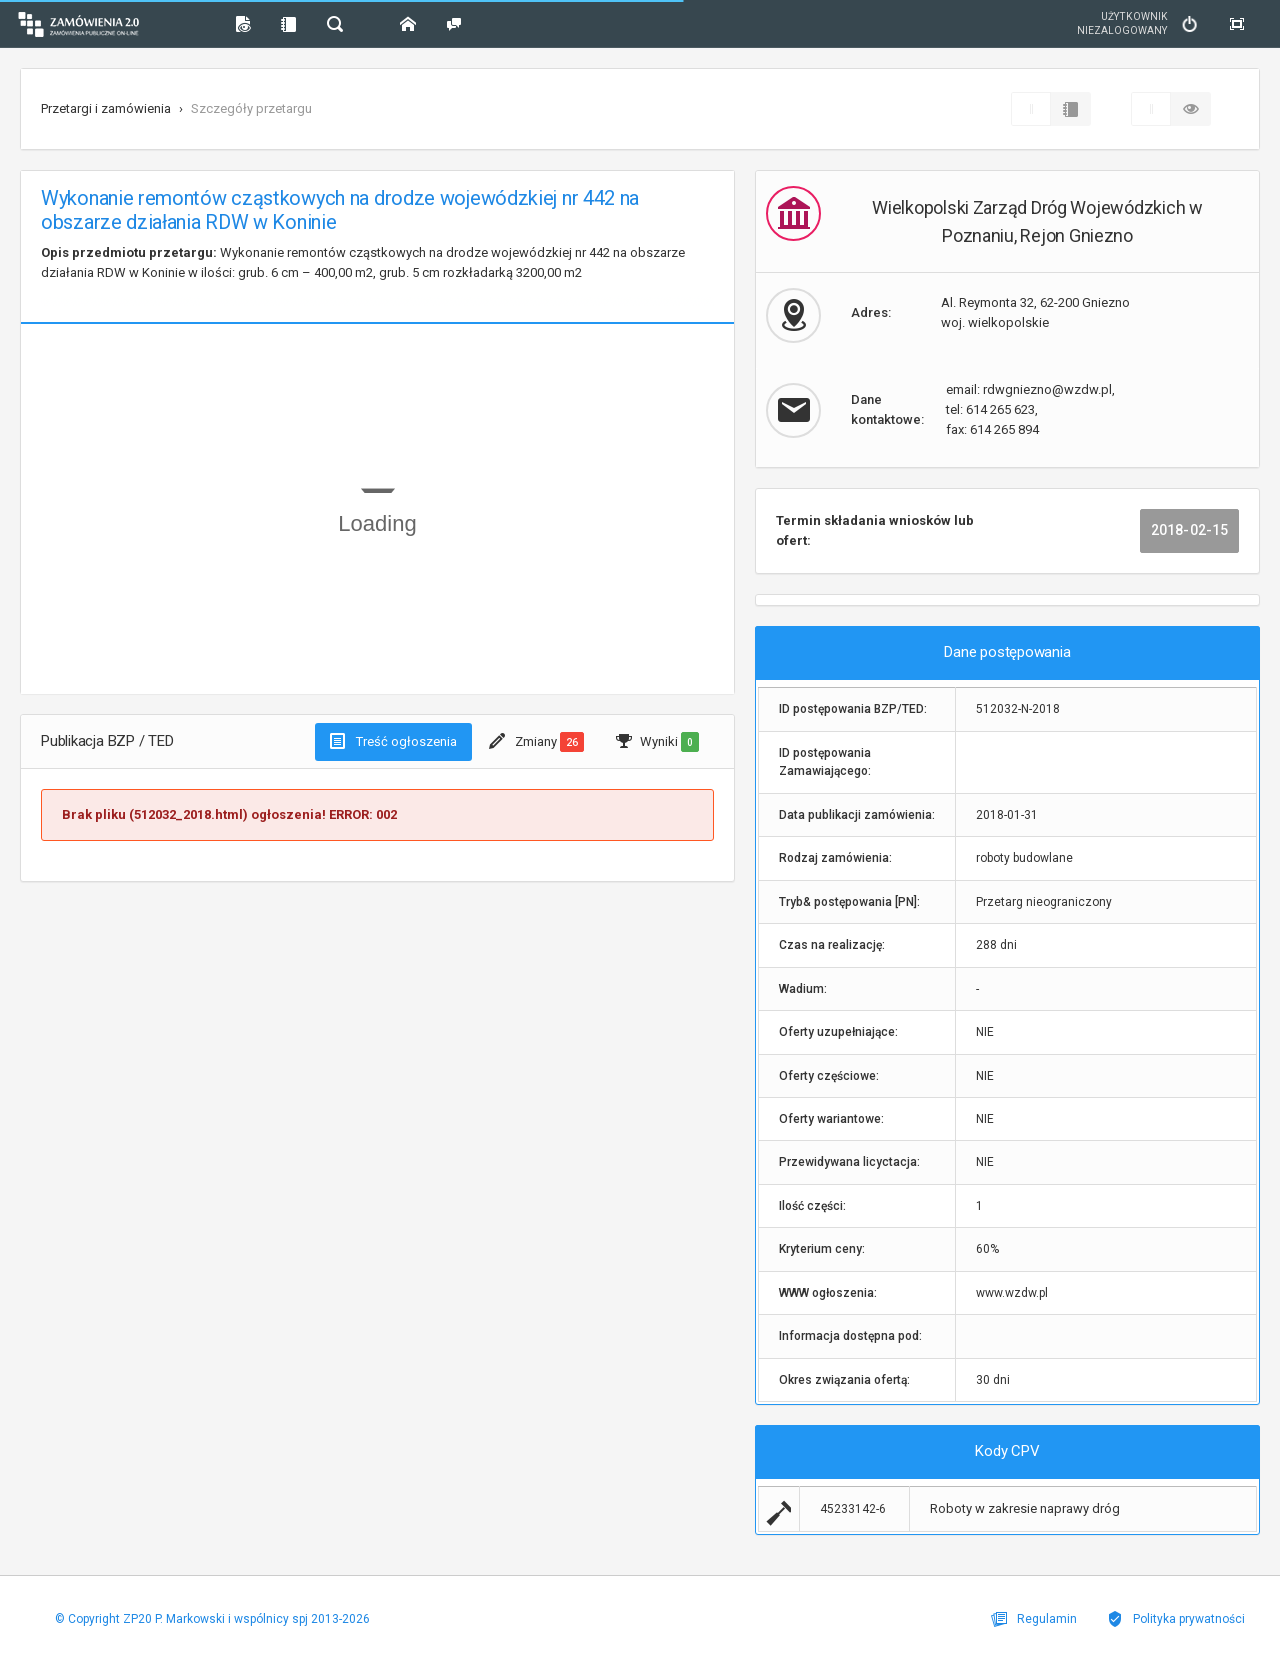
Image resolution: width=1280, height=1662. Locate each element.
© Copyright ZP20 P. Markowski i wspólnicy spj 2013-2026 (212, 1619)
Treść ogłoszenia (393, 741)
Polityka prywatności (1176, 1619)
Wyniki (657, 742)
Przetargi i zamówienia (106, 108)
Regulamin (1034, 1619)
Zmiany (536, 742)
